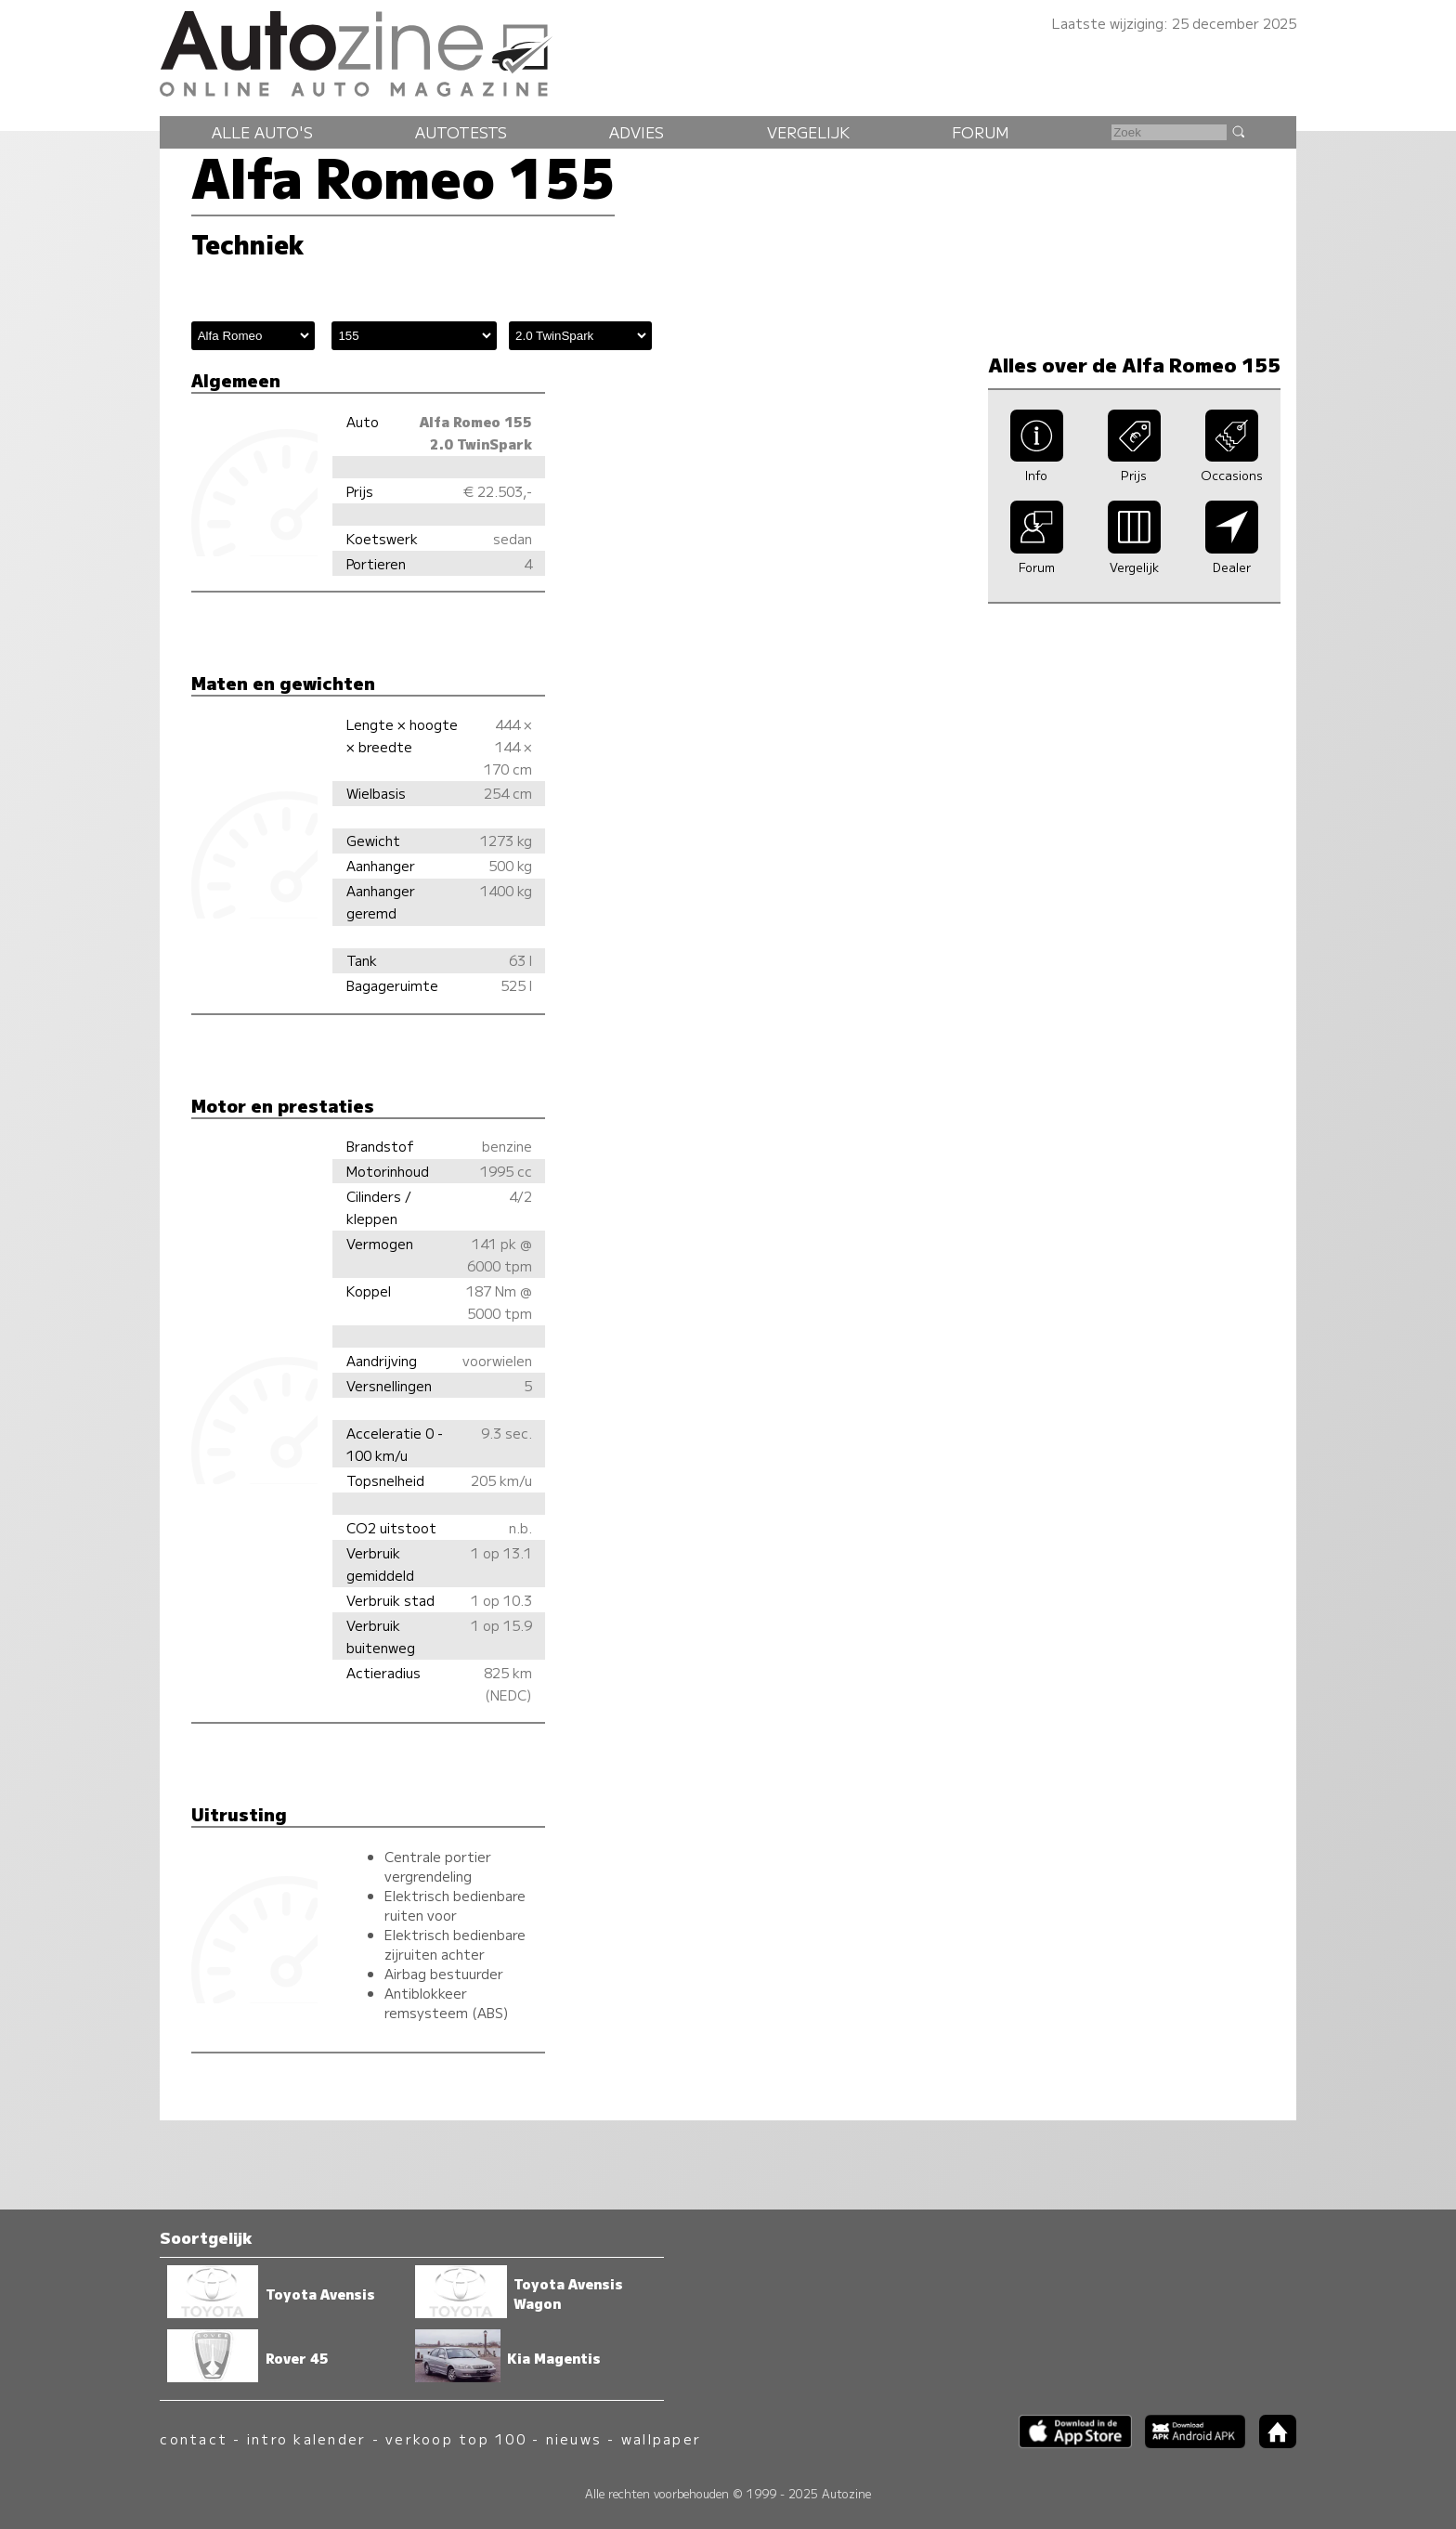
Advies (636, 132)
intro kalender (306, 2438)
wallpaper (661, 2438)
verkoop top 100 (455, 2438)
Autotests (461, 132)
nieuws (574, 2438)
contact (194, 2438)
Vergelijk (808, 132)
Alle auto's (262, 132)
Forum (980, 132)
